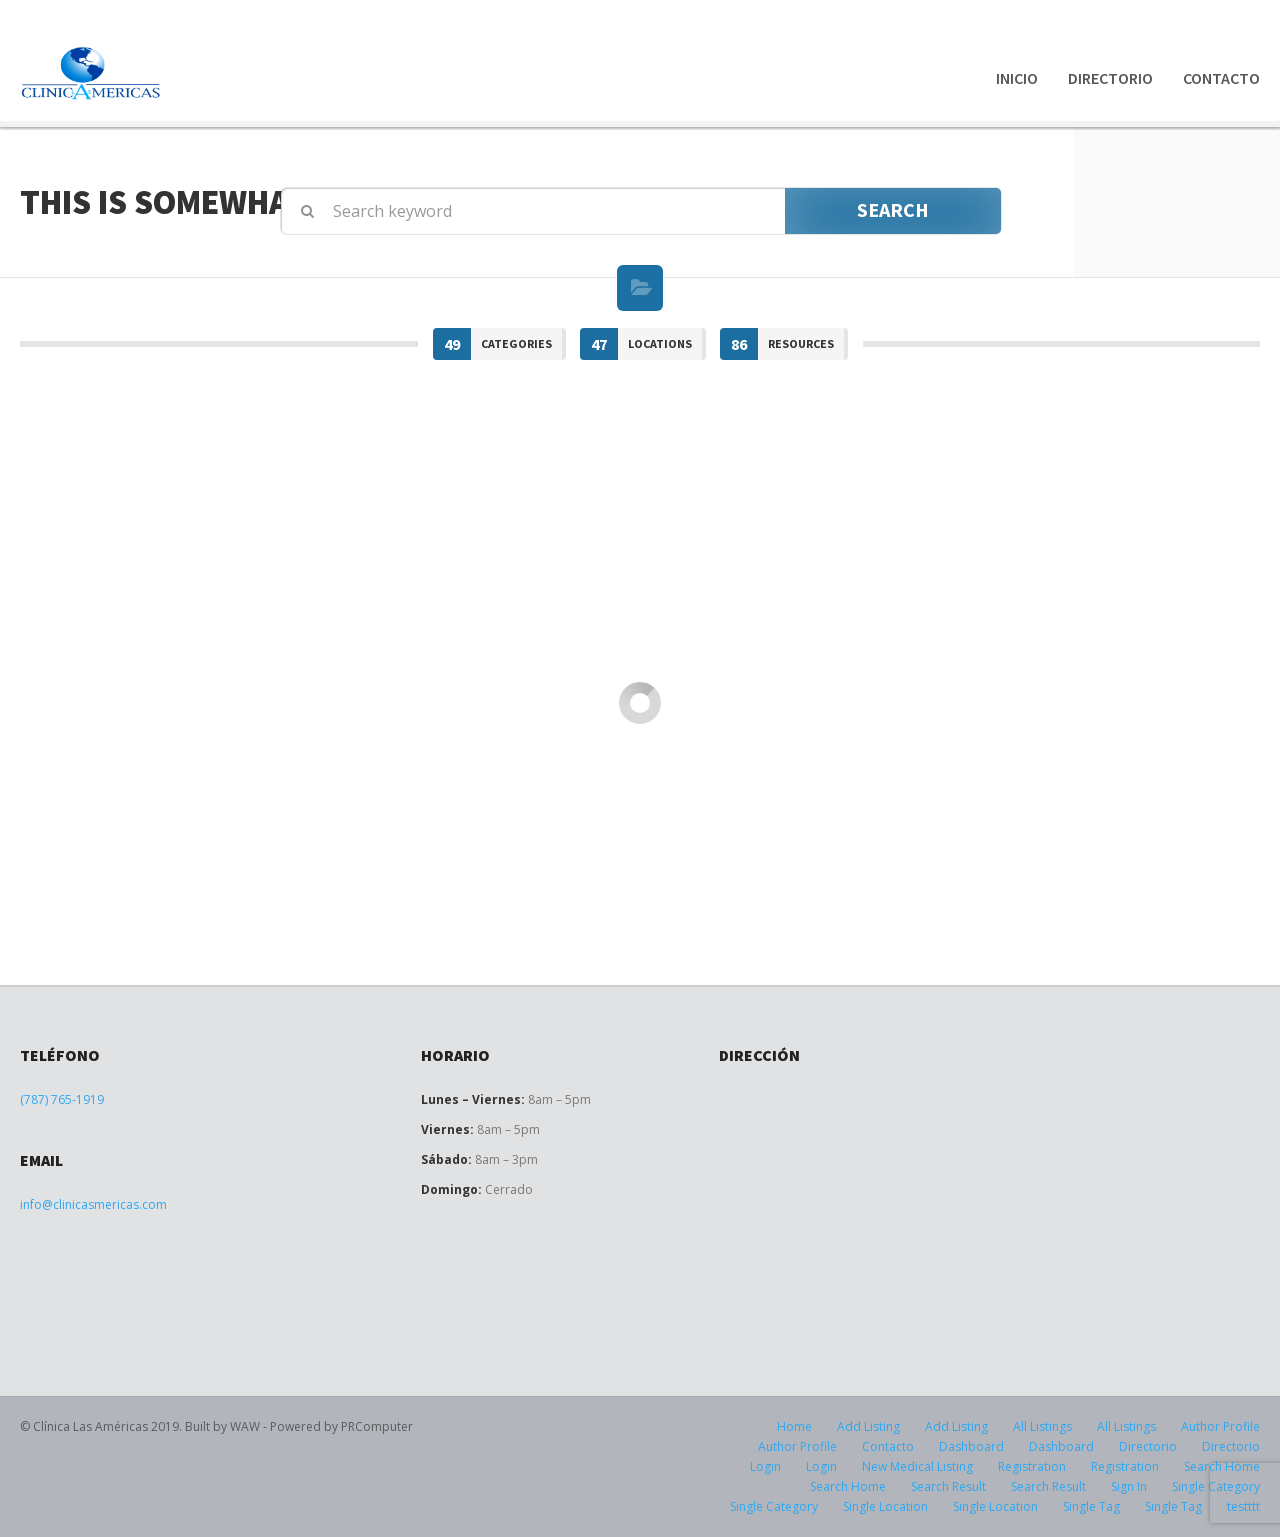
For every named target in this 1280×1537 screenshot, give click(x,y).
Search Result (948, 1486)
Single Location (885, 1506)
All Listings (1042, 1426)
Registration (1032, 1466)
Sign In (1129, 1486)
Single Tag (1091, 1506)
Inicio (1017, 78)
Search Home (848, 1486)
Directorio (1110, 78)
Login (765, 1466)
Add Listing (868, 1426)
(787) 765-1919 (62, 1099)
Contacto (1221, 78)
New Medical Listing (917, 1466)
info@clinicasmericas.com (93, 1204)
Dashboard (971, 1446)
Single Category (774, 1506)
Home (794, 1426)
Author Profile (1220, 1426)
